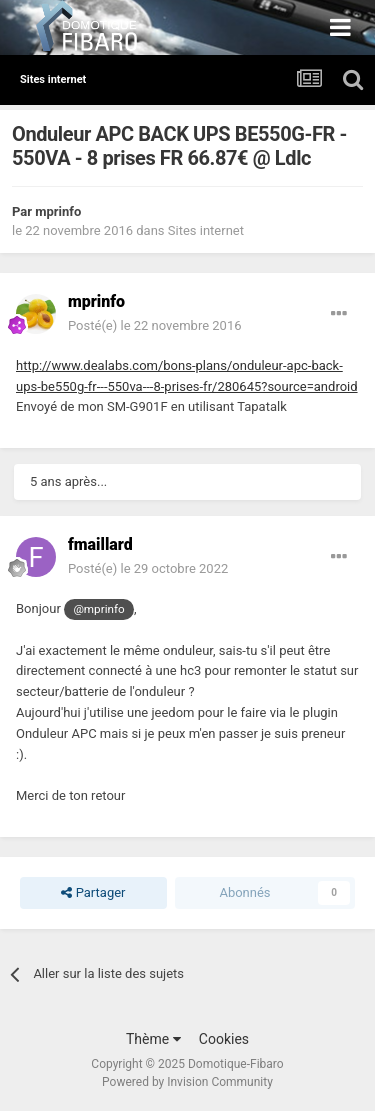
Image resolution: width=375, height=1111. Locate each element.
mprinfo (58, 211)
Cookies (224, 1039)
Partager (93, 893)
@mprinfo (98, 609)
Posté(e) (155, 325)
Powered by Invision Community (187, 1082)
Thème (153, 1039)
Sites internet (206, 230)
